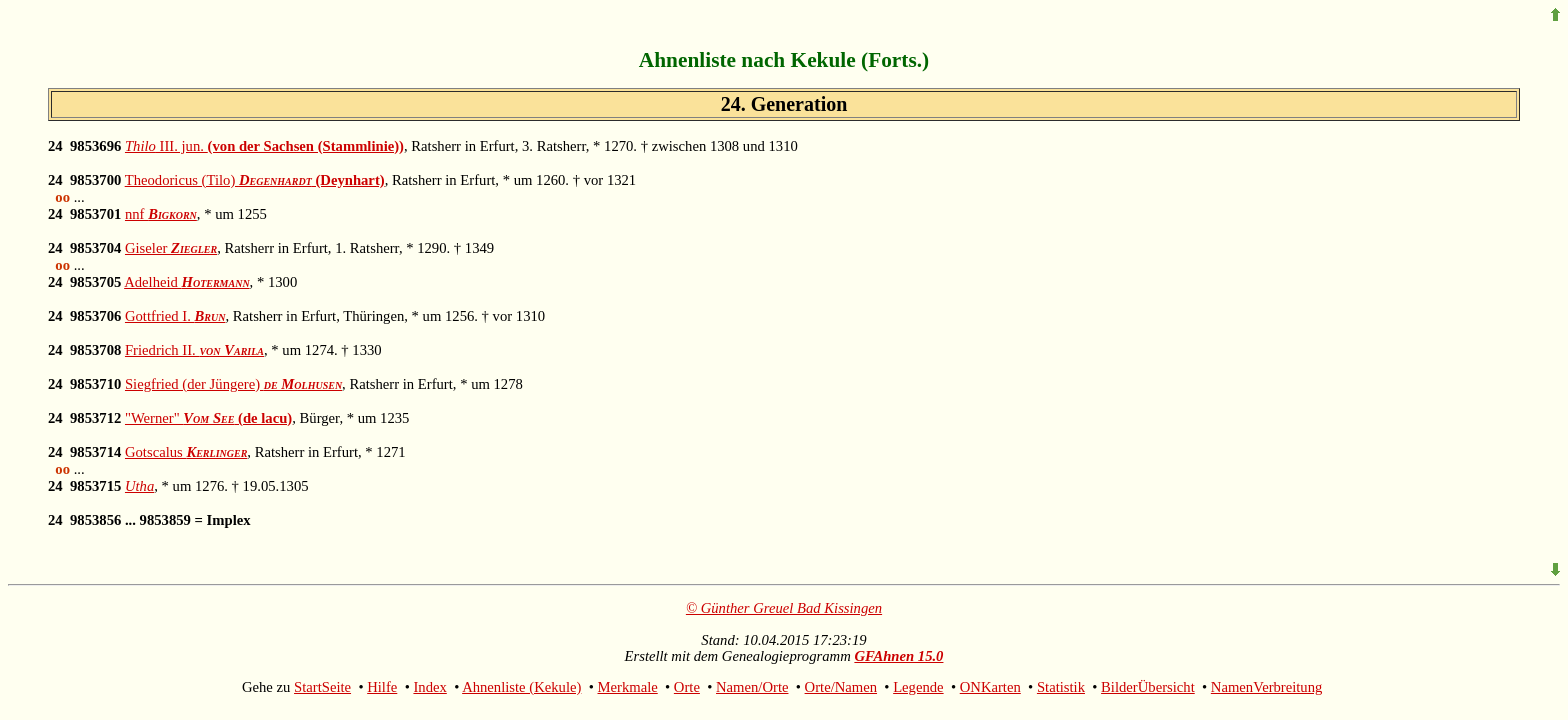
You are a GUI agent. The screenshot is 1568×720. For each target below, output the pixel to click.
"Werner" (208, 418)
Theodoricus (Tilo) (255, 180)
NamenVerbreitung (1267, 687)
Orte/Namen (841, 687)
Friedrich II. (194, 350)
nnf (161, 214)
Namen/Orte (752, 687)
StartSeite (322, 687)
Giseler (171, 248)
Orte (687, 687)
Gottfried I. (175, 316)
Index (429, 687)
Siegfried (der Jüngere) (233, 384)
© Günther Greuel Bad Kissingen (784, 608)
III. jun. (264, 146)
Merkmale (628, 687)
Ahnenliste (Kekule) (521, 687)
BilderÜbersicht (1148, 687)
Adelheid (186, 282)
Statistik (1061, 687)
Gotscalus (186, 452)
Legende (918, 687)
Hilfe (382, 687)
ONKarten (990, 687)
